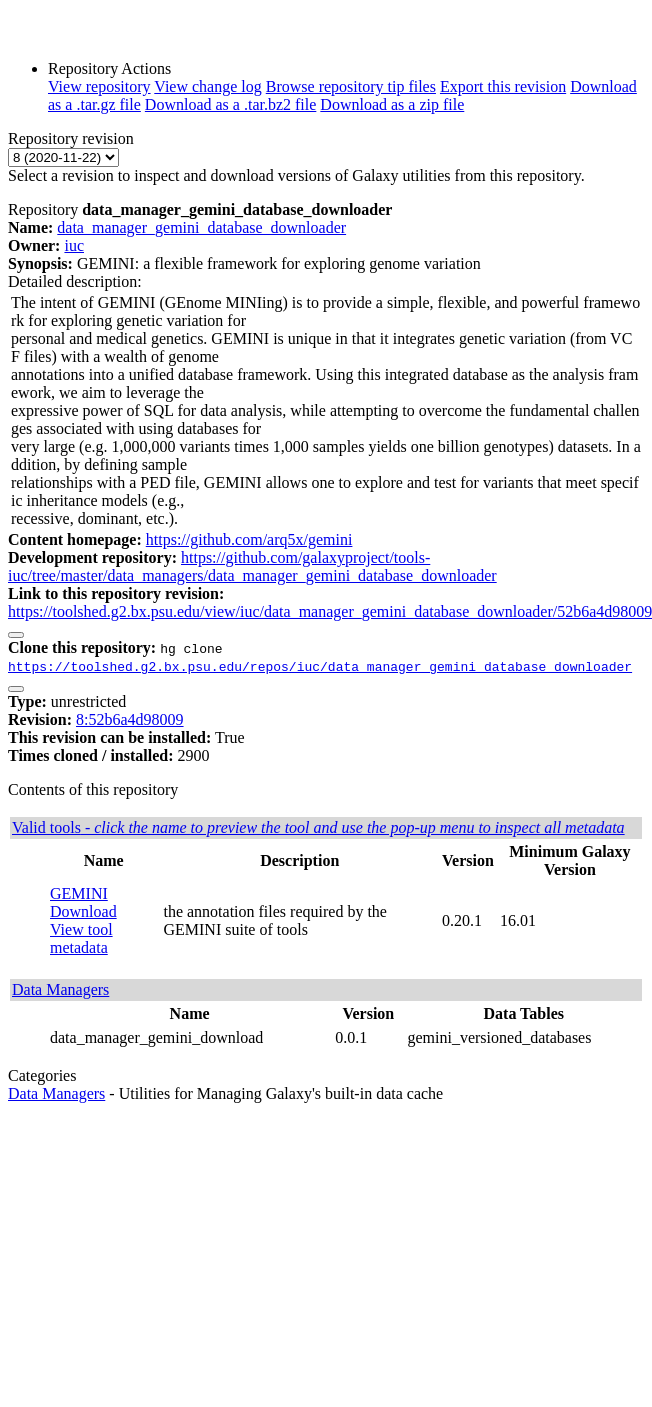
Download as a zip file (392, 104)
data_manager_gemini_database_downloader (201, 227)
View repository (99, 86)
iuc (74, 245)
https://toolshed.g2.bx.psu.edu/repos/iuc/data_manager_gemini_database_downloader (320, 666)
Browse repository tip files (351, 86)
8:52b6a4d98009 (130, 719)
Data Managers (60, 989)
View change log (207, 86)
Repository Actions (109, 68)
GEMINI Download (83, 902)
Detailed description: (75, 281)
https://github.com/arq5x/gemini (249, 539)
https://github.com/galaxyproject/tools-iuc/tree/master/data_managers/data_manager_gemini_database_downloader (252, 566)
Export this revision (503, 86)
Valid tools (318, 827)
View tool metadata (81, 938)
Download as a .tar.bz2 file (231, 104)
